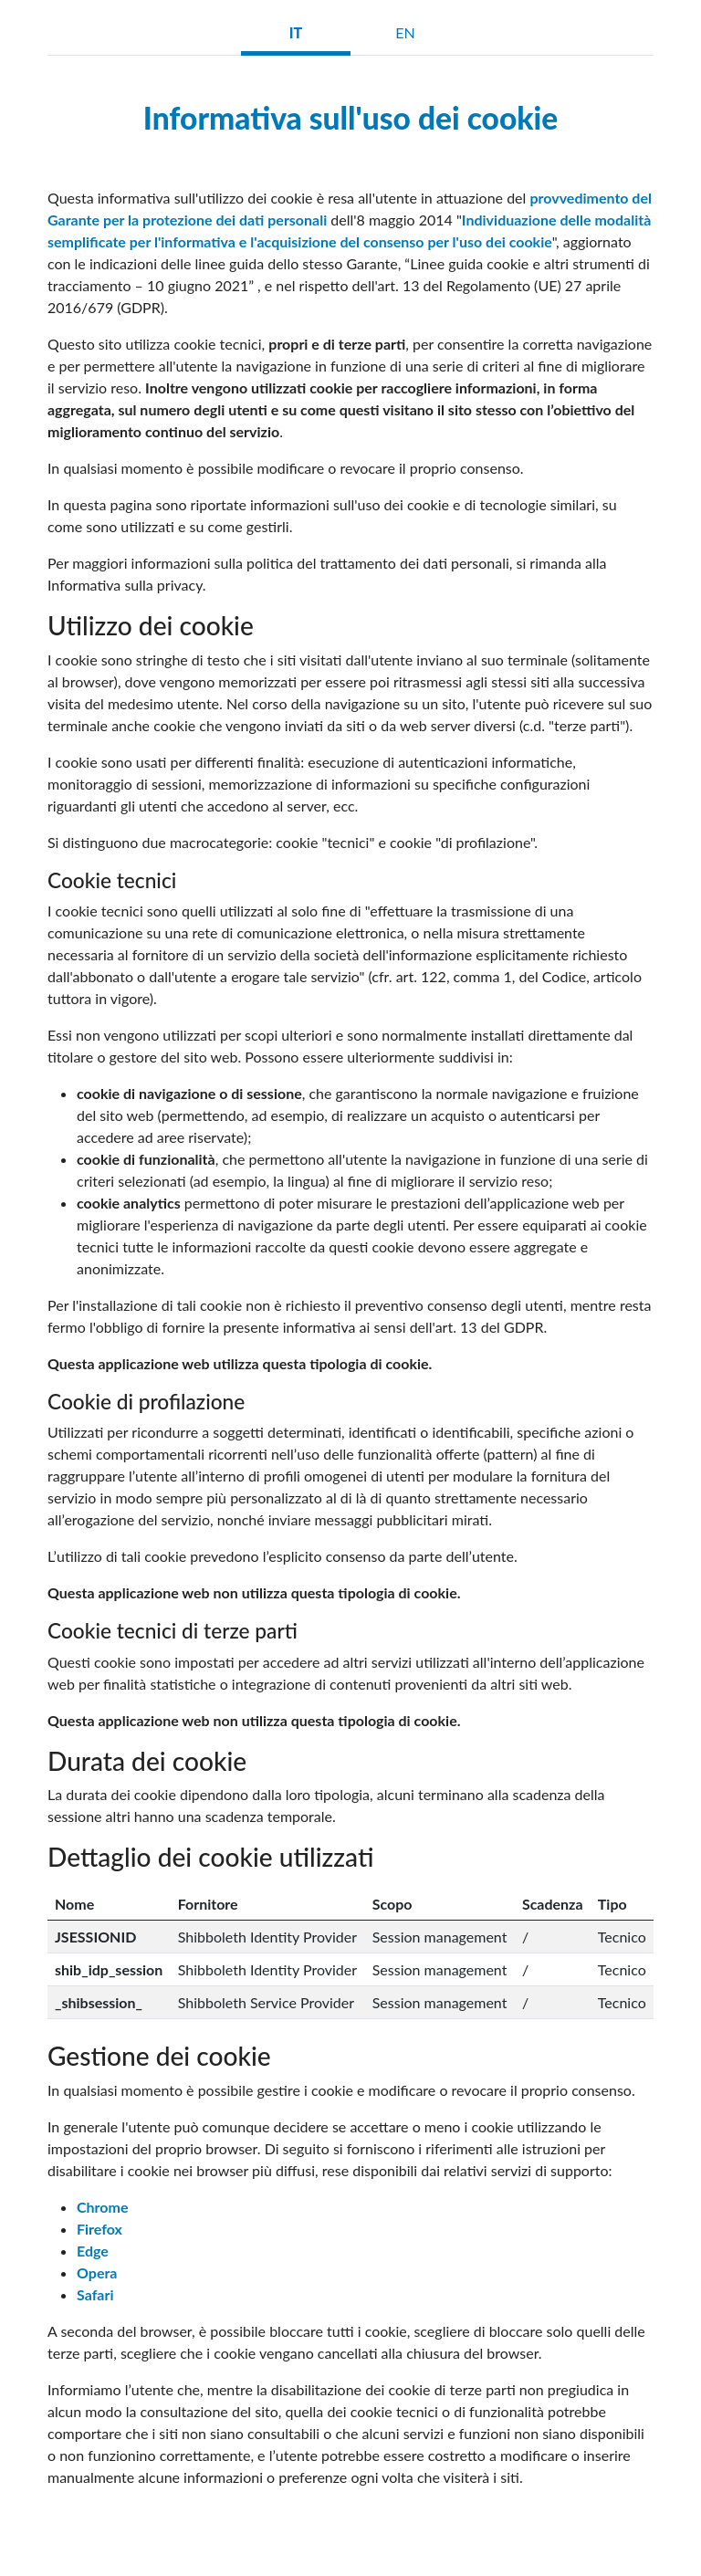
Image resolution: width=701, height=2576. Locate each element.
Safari (95, 2294)
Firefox (99, 2228)
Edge (93, 2250)
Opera (97, 2272)
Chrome (102, 2206)
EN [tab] (404, 32)
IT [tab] (296, 32)
